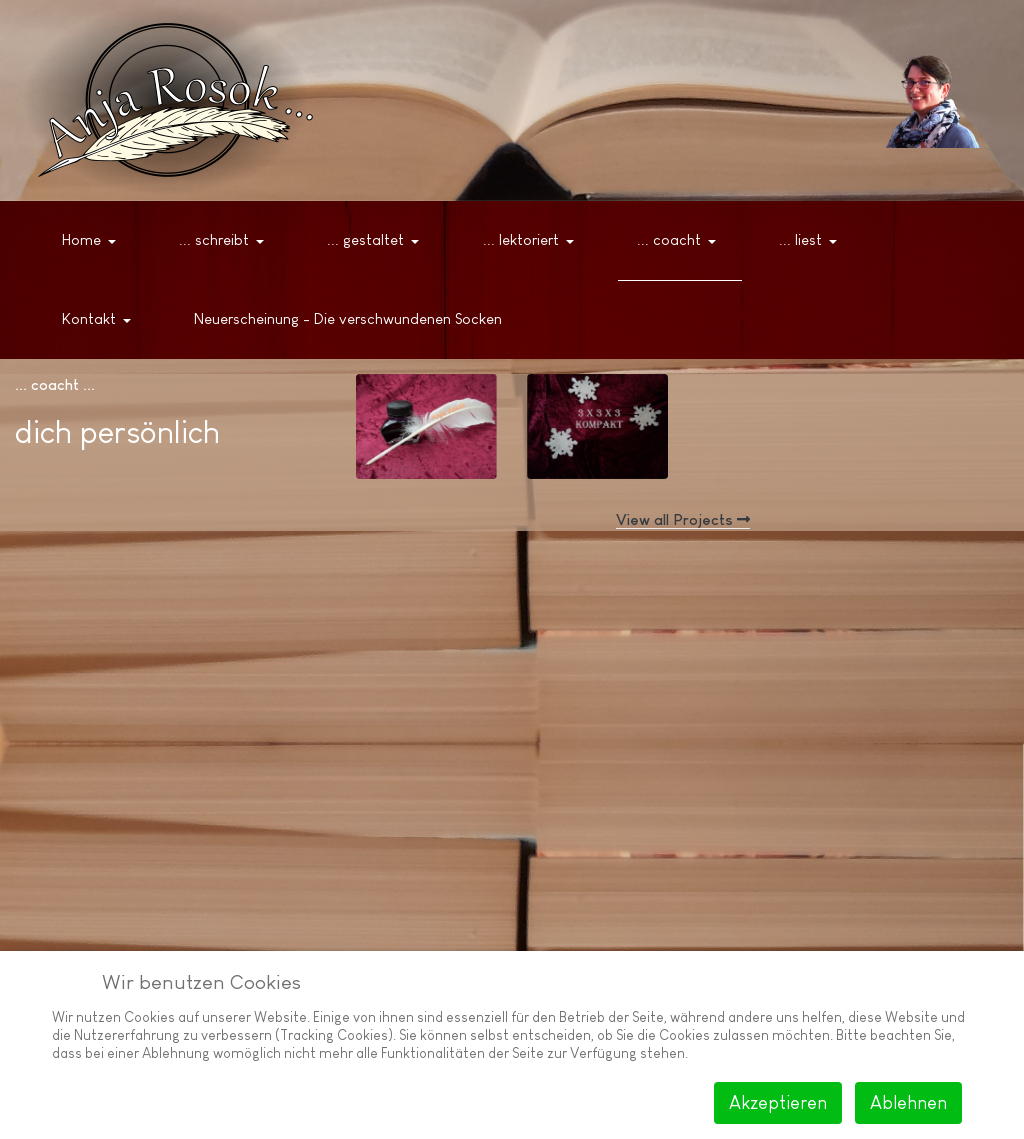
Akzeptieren (778, 1103)
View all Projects (683, 519)
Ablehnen (908, 1103)
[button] (92, 241)
